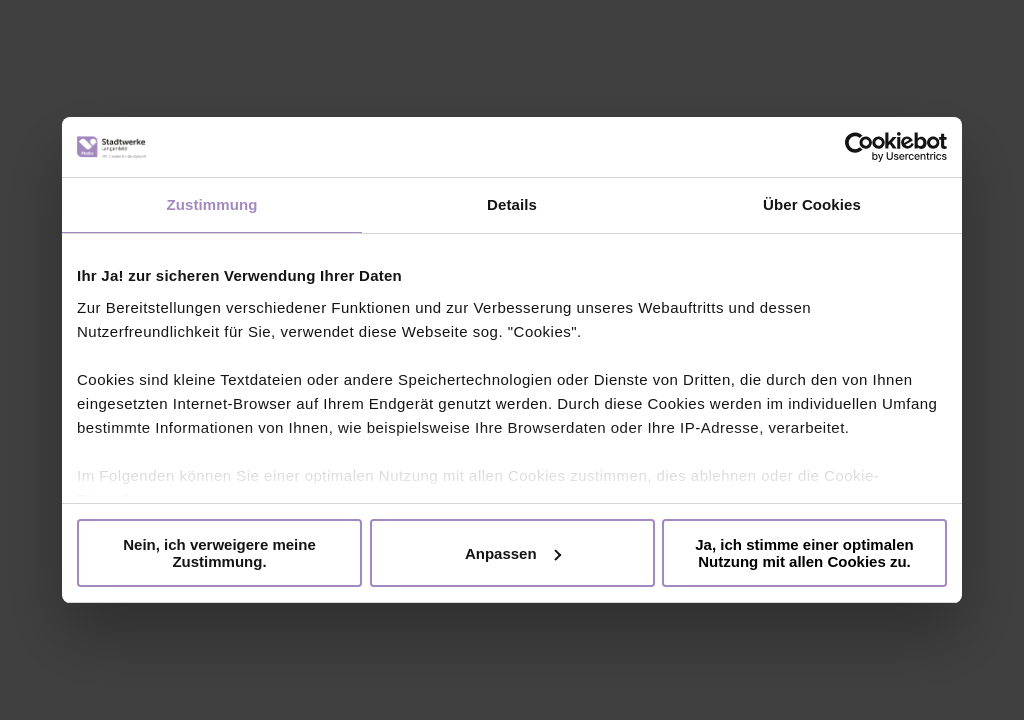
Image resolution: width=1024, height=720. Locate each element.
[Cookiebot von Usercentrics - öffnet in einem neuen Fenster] (859, 147)
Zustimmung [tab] (212, 204)
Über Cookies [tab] (812, 204)
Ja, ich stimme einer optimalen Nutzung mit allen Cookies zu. (804, 553)
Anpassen (513, 553)
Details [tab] (512, 204)
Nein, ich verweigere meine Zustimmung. (219, 553)
